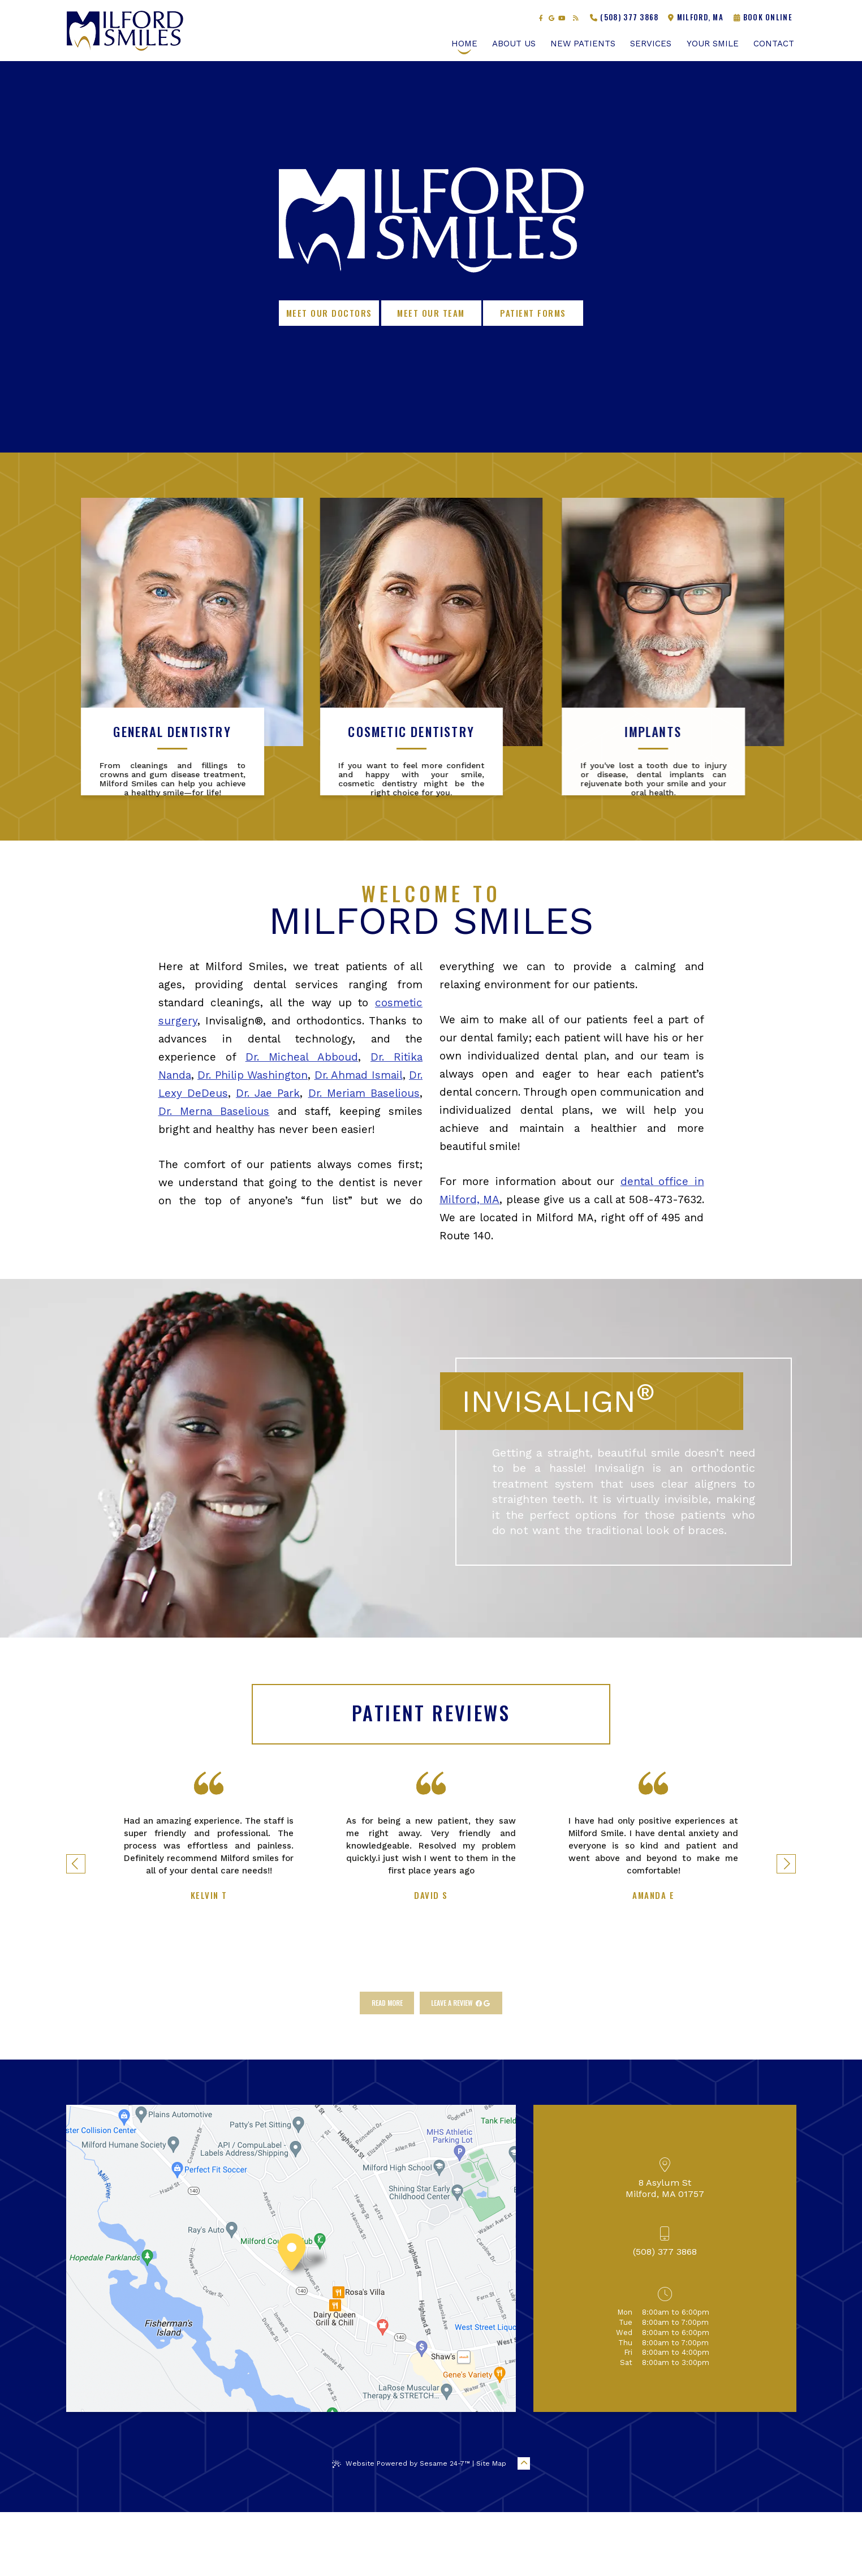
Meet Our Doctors (329, 313)
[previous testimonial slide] (75, 1927)
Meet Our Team (431, 313)
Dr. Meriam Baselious (364, 1157)
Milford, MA (695, 17)
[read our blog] (576, 18)
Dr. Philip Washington (252, 1138)
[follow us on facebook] (541, 18)
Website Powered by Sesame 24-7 (401, 2527)
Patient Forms (533, 313)
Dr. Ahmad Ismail (358, 1138)
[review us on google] (551, 18)
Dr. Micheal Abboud (301, 1120)
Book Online (763, 17)
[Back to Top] (524, 2527)
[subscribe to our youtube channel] (562, 18)
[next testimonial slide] (786, 1927)
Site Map (491, 2527)
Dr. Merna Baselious (214, 1175)
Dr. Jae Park (268, 1157)
